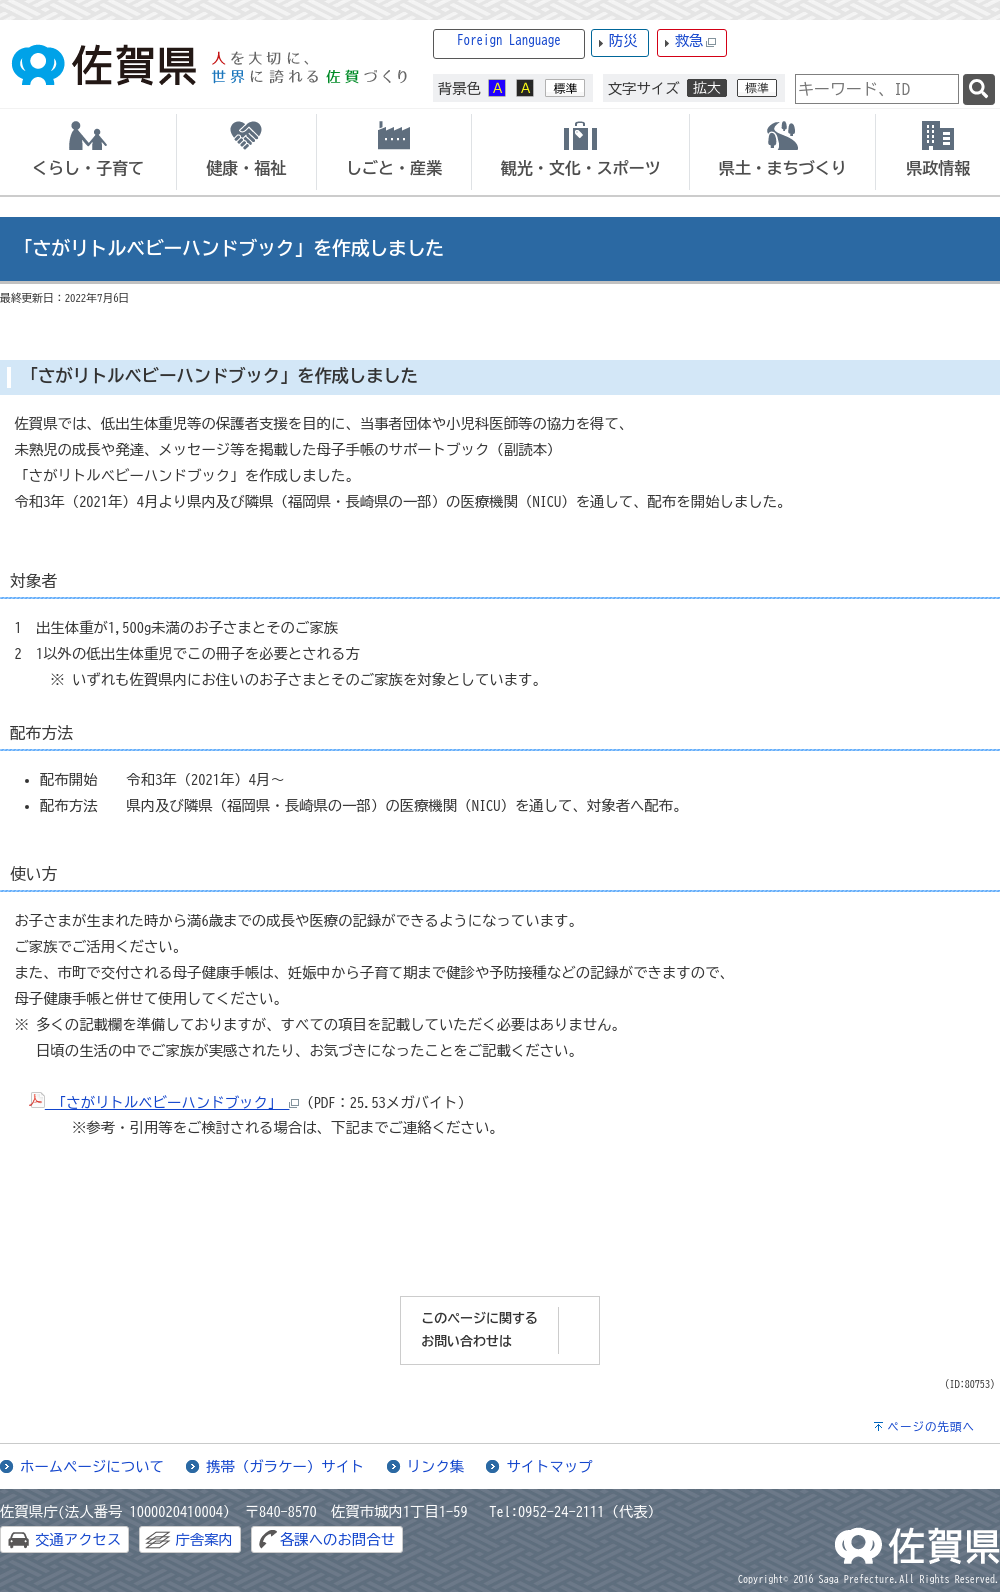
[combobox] (877, 89)
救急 (696, 41)
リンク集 (436, 1466)
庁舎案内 (204, 1539)
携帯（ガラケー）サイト (285, 1466)
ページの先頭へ (931, 1426)
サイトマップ (549, 1466)
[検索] (979, 89)
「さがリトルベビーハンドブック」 (164, 1102)
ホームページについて (92, 1466)
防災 (623, 40)
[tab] (88, 152)
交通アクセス (78, 1539)
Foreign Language (509, 40)
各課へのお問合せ (337, 1539)
